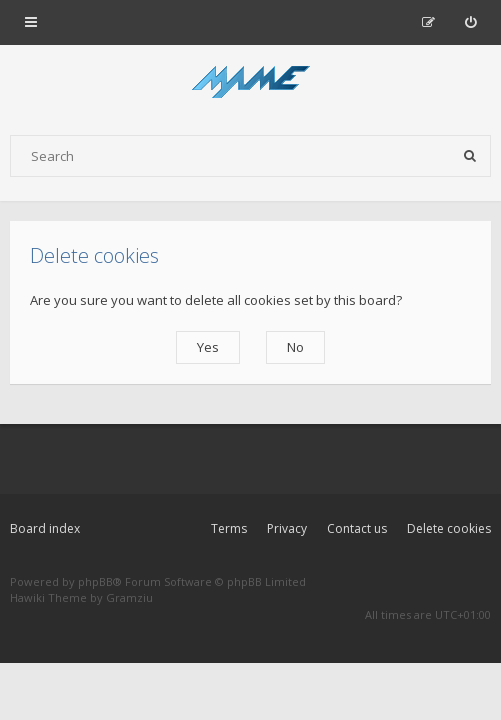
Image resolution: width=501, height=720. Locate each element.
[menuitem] (470, 22)
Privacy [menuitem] (287, 528)
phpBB (95, 581)
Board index (45, 528)
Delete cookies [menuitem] (449, 528)
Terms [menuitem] (229, 528)
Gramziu (129, 597)
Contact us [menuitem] (357, 528)
